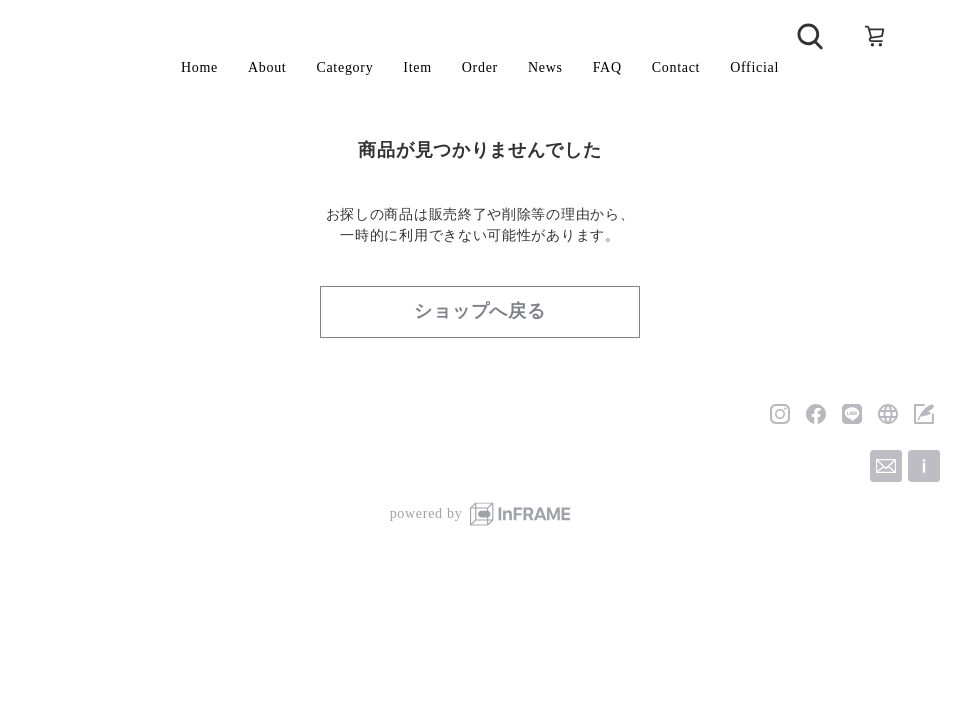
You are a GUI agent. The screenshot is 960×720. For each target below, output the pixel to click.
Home (199, 67)
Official (754, 67)
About (267, 67)
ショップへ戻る (480, 311)
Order (480, 67)
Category (344, 67)
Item (417, 67)
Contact (676, 67)
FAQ (607, 67)
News (545, 67)
